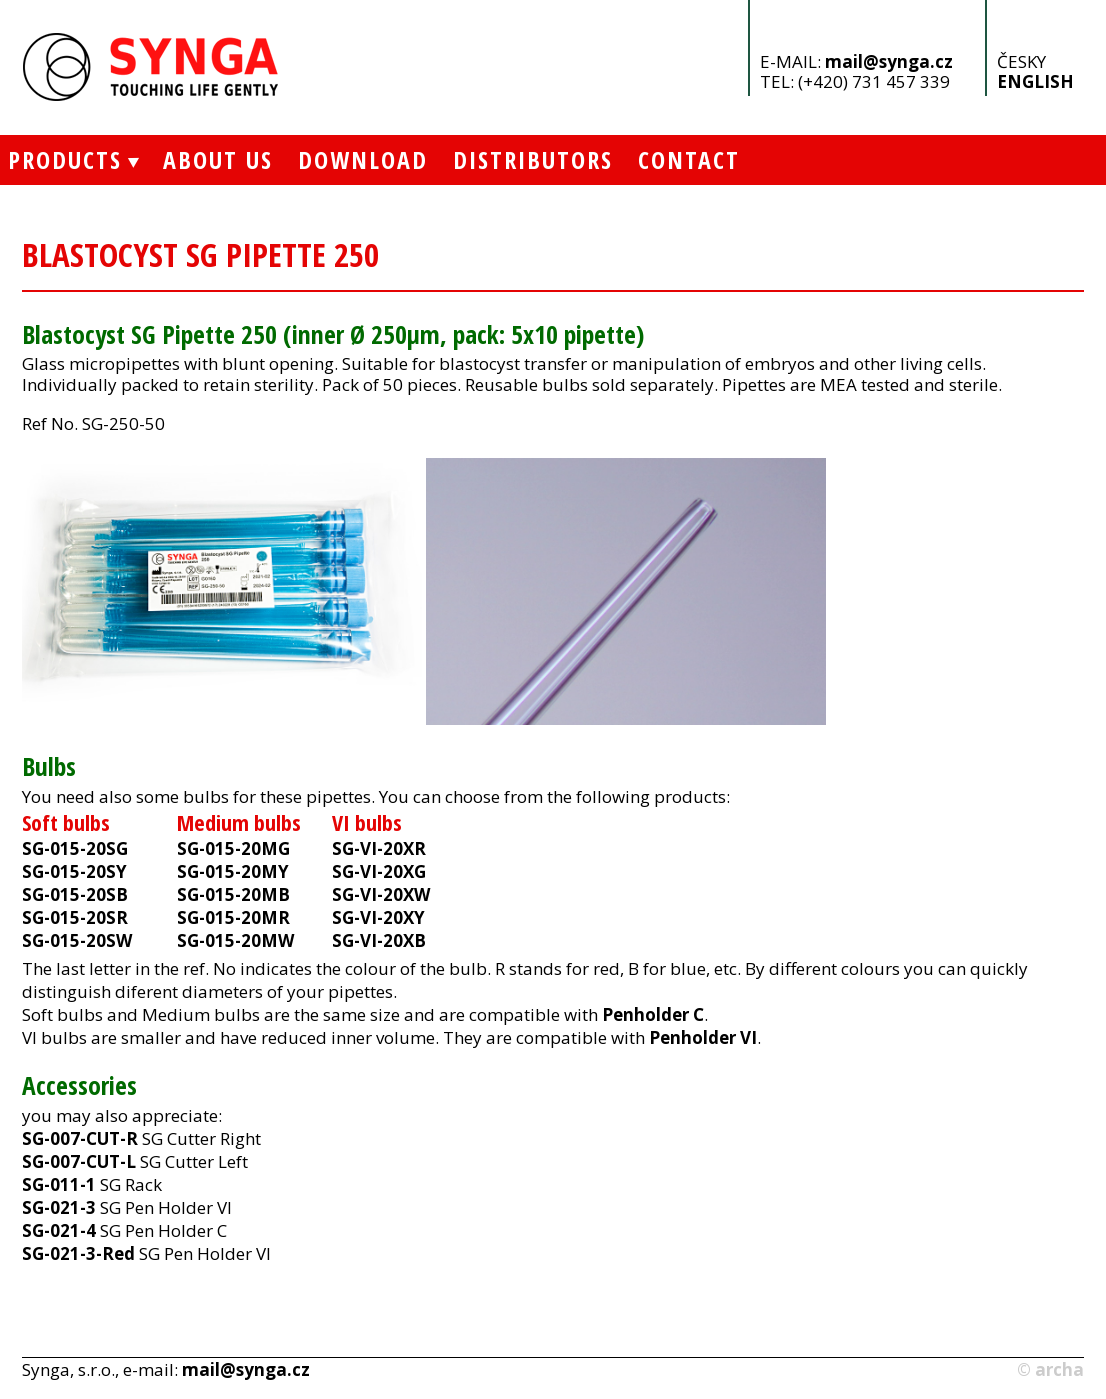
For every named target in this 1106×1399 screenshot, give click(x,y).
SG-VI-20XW (381, 894)
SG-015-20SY (74, 871)
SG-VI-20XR (379, 848)
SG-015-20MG (233, 848)
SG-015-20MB (233, 894)
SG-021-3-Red (78, 1253)
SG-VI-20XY (378, 917)
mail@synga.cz (889, 61)
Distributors (533, 159)
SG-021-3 (59, 1207)
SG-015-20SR (75, 917)
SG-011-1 (59, 1184)
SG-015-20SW (77, 940)
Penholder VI (703, 1037)
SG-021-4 (59, 1230)
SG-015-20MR (233, 917)
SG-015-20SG (75, 848)
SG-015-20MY (233, 871)
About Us (218, 159)
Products (61, 159)
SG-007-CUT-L (79, 1161)
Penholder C (653, 1014)
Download (363, 159)
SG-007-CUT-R (80, 1138)
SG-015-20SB (75, 894)
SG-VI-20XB (379, 940)
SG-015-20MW (235, 940)
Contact (689, 159)
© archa (1050, 1369)
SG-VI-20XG (379, 871)
